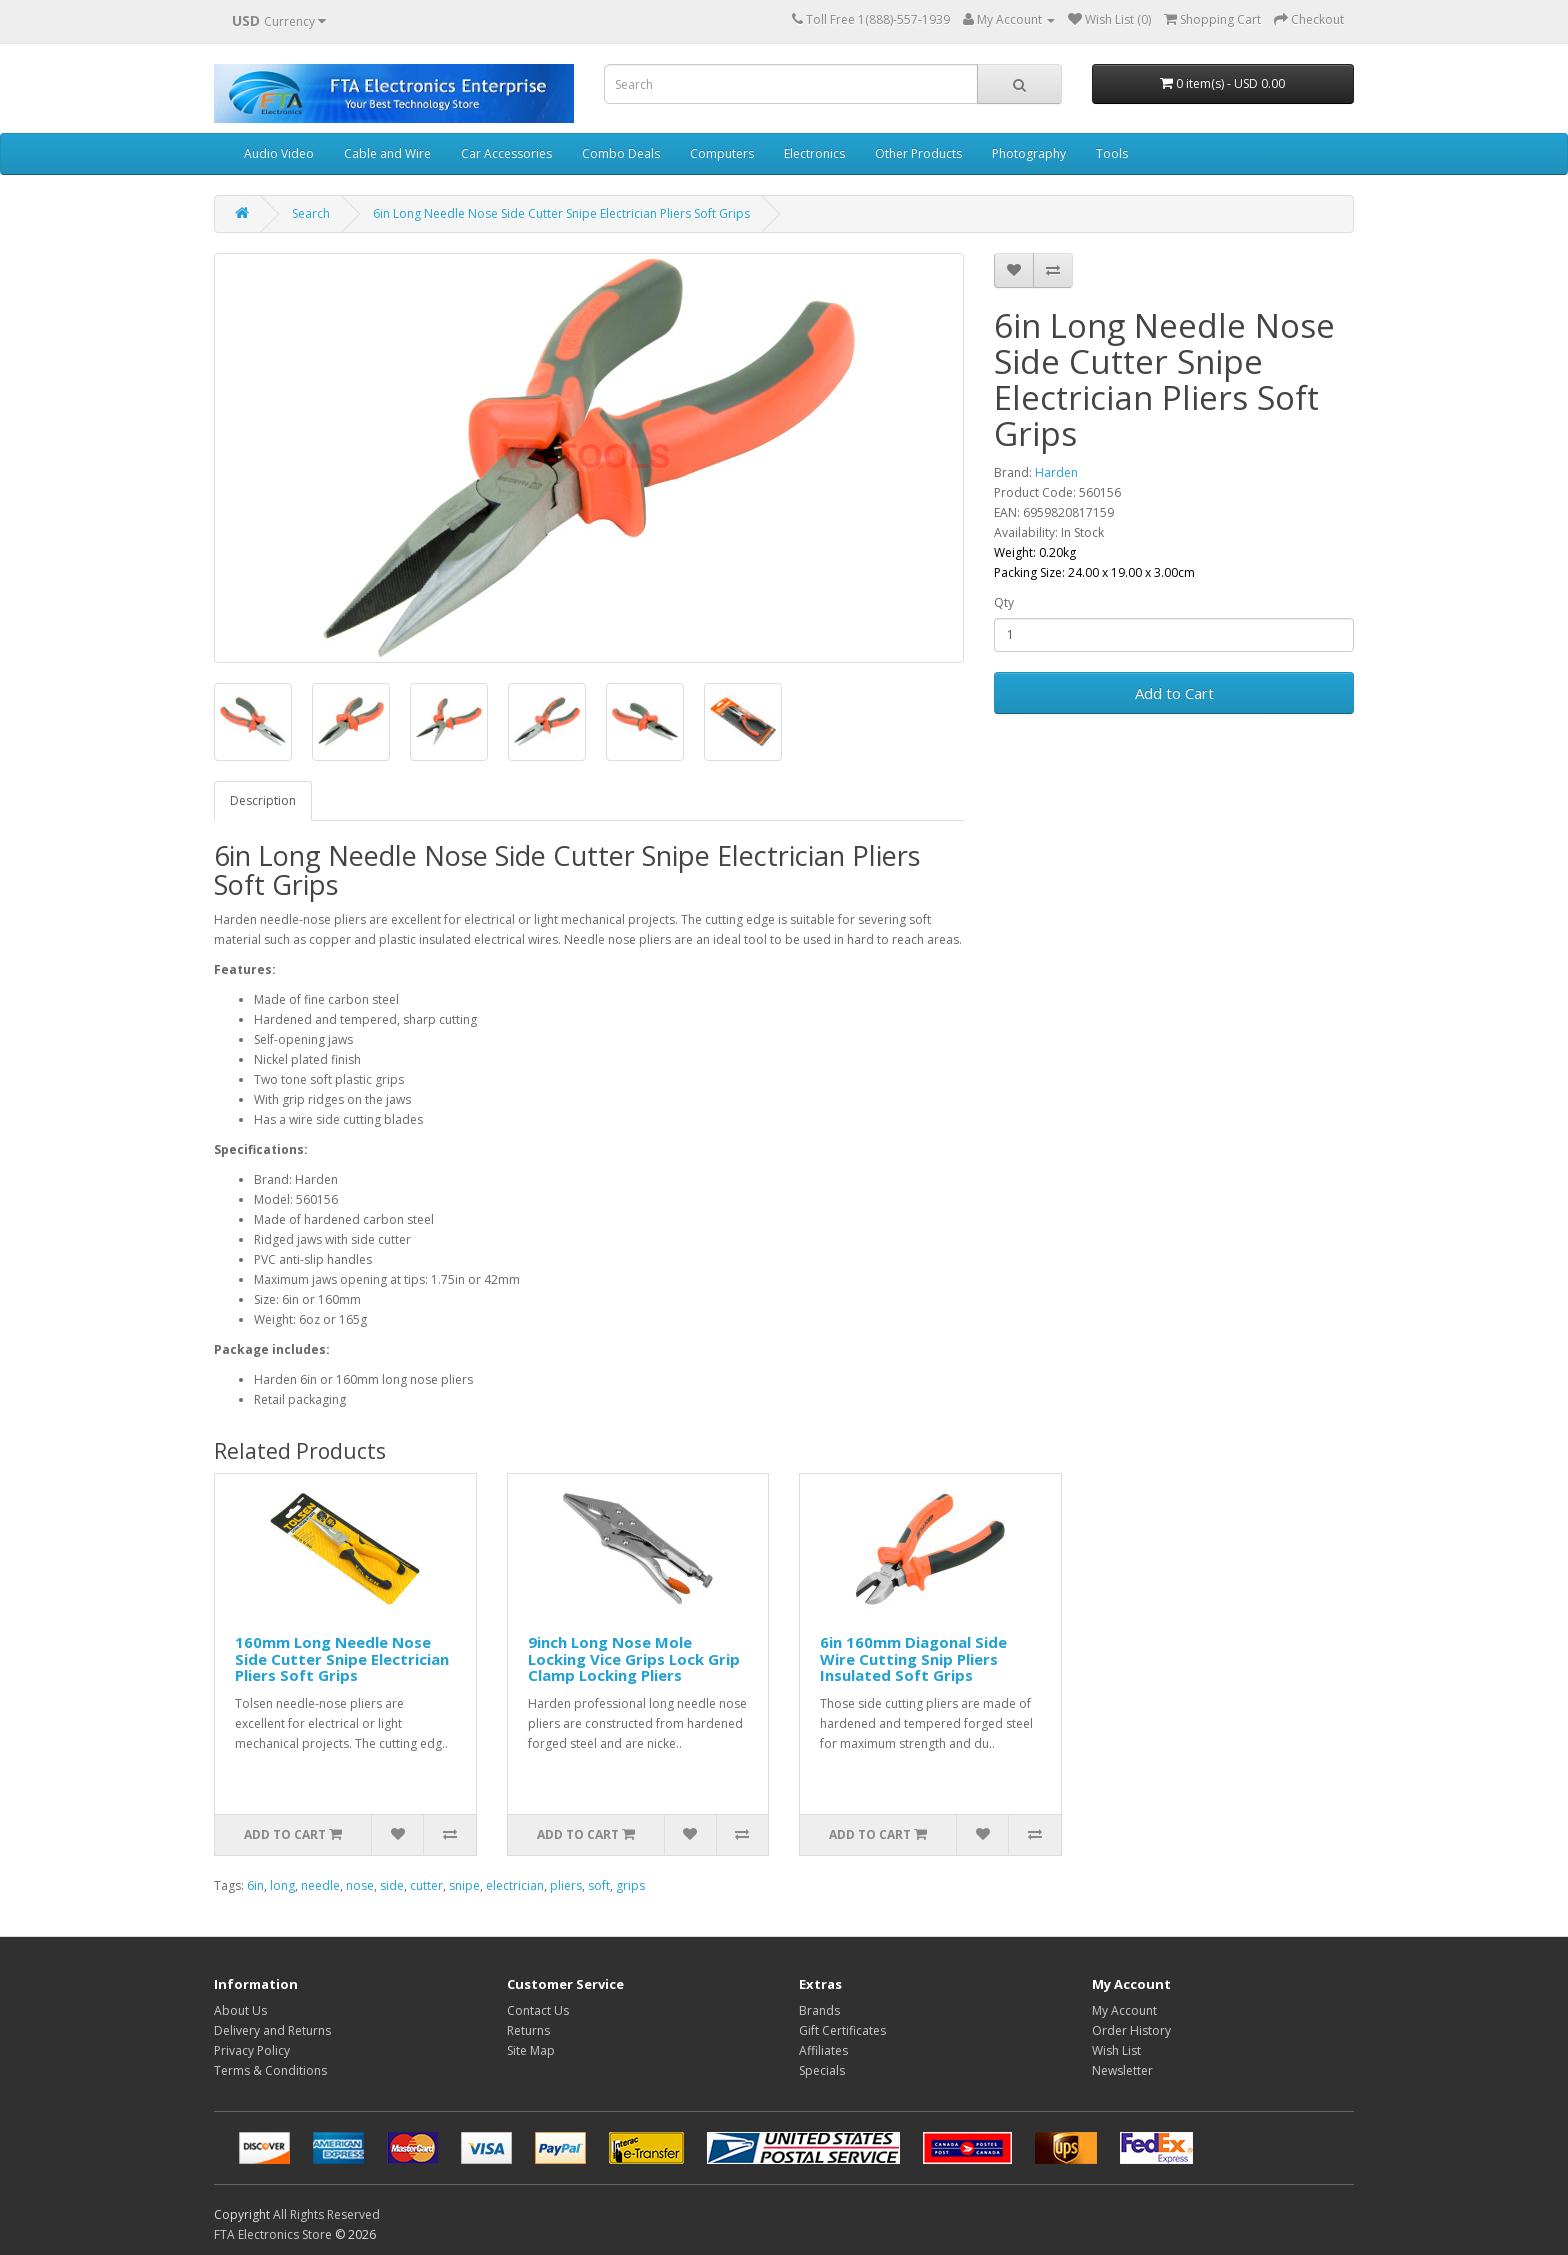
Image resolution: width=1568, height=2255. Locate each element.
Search (311, 213)
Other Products (918, 153)
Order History (1131, 2030)
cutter (426, 1885)
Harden (1056, 472)
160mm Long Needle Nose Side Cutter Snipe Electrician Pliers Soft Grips (342, 1658)
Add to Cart (1174, 693)
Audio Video (279, 153)
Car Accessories (506, 153)
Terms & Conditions (270, 2070)
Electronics (814, 153)
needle (320, 1885)
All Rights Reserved (326, 2214)
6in (255, 1885)
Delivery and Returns (272, 2030)
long (282, 1885)
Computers (722, 153)
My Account (1124, 2010)
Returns (528, 2030)
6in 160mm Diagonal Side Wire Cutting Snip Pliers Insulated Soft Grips (913, 1658)
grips (630, 1885)
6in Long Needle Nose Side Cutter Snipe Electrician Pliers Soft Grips (561, 213)
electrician (515, 1885)
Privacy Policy (252, 2050)
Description (263, 800)
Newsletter (1122, 2070)
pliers (566, 1885)
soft (599, 1885)
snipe (464, 1885)
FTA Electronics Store (273, 2234)
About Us (240, 2010)
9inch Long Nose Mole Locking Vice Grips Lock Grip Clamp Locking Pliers (634, 1658)
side (392, 1885)
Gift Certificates (842, 2030)
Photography (1029, 153)
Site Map (531, 2050)
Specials (822, 2070)
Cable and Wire (387, 153)
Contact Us (538, 2010)
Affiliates (823, 2050)
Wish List (1116, 2050)
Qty (1004, 602)
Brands (819, 2010)
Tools (1112, 153)
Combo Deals (621, 153)
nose (360, 1885)
